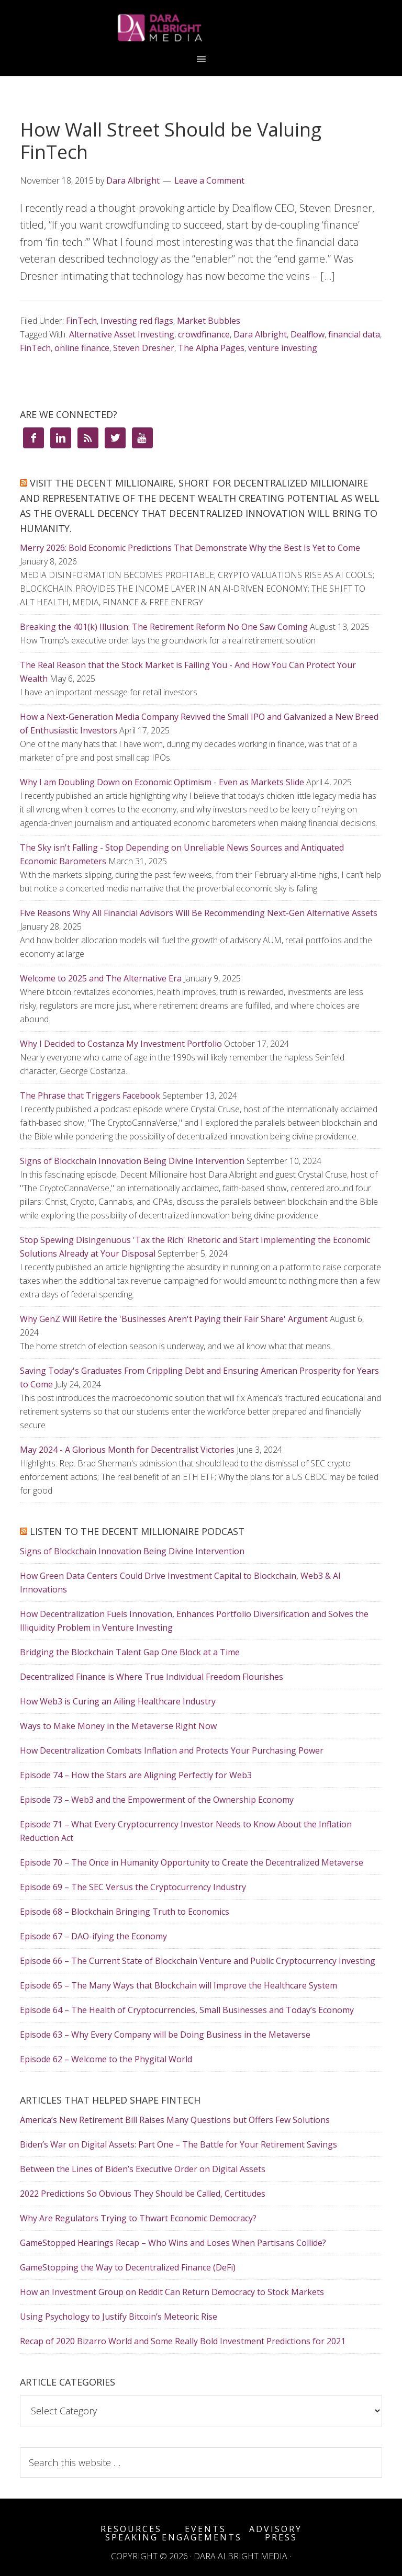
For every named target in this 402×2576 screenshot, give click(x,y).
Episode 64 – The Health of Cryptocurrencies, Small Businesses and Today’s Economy (187, 2010)
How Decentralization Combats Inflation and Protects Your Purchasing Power (171, 1750)
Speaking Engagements (173, 2537)
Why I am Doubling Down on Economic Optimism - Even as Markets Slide (162, 782)
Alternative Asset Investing (121, 334)
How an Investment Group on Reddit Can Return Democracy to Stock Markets (172, 2292)
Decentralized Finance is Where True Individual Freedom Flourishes (151, 1676)
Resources (131, 2529)
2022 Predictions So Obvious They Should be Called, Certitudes (142, 2193)
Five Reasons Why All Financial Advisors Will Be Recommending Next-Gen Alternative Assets (198, 913)
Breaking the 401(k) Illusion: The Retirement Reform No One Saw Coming (164, 626)
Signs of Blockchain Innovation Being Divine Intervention (132, 1161)
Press (281, 2537)
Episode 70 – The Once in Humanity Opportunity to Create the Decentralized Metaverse (191, 1862)
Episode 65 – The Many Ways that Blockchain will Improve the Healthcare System (178, 1985)
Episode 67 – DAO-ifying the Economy (93, 1936)
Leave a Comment (209, 180)
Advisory (275, 2529)
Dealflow (308, 334)
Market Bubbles (208, 320)
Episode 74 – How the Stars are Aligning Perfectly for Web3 (136, 1775)
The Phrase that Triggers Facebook (90, 1095)
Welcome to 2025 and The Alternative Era (101, 978)
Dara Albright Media (201, 27)
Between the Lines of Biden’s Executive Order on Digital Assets (142, 2169)
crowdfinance (204, 334)
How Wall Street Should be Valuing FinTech (170, 141)
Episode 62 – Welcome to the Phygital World (106, 2059)
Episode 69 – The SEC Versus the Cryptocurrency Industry (133, 1887)
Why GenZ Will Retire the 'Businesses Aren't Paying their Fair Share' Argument (174, 1319)
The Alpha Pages (211, 348)
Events (205, 2529)
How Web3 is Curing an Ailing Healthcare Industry (118, 1701)
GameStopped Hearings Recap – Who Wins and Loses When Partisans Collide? (173, 2243)
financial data (354, 334)
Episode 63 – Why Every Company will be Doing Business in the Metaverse (165, 2034)
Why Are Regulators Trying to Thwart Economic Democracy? (138, 2218)
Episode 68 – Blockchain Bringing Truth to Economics (124, 1911)
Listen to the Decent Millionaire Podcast (137, 1531)
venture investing (282, 348)
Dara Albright (260, 334)
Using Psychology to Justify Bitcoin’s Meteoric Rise (118, 2316)
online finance (81, 348)
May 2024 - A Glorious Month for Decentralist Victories (127, 1449)
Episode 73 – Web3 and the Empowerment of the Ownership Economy (157, 1799)
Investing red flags (136, 320)
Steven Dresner (143, 348)
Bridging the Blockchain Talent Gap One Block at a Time (130, 1652)
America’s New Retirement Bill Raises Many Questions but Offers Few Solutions (175, 2120)
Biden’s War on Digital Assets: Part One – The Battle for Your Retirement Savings (178, 2144)
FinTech (81, 320)
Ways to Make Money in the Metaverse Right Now (118, 1726)
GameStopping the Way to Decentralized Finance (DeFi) (128, 2267)
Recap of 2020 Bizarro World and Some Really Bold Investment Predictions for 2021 (182, 2341)
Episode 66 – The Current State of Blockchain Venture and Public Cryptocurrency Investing (197, 1961)
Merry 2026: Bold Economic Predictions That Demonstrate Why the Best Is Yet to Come (190, 547)
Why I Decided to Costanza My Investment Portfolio (121, 1043)
